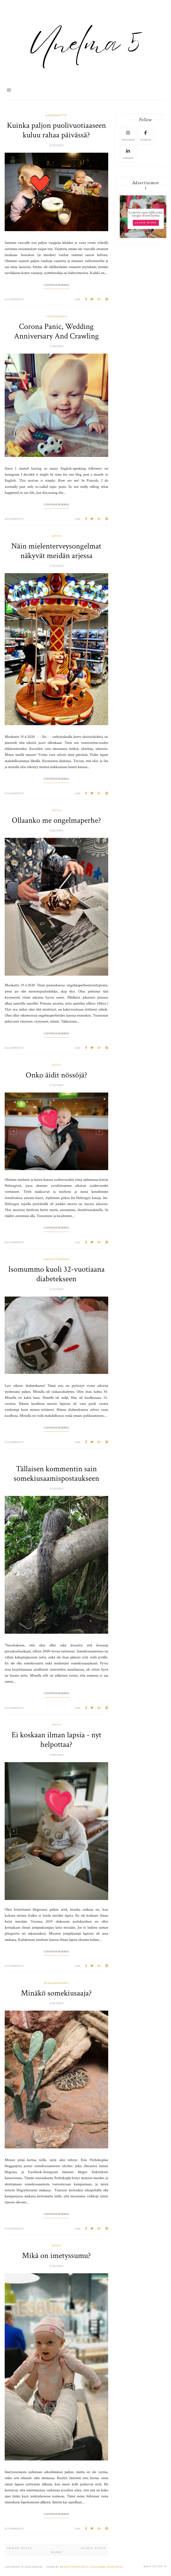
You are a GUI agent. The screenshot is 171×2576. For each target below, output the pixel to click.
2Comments (14, 299)
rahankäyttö (56, 115)
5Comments (14, 2228)
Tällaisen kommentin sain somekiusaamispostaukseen (56, 1474)
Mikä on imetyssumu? (56, 2255)
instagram (128, 135)
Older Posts (93, 2548)
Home (56, 2552)
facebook (145, 135)
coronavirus (56, 316)
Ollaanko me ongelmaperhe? (56, 820)
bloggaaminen (56, 1983)
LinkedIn (128, 154)
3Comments (14, 1966)
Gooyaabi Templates (106, 2566)
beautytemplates (74, 2566)
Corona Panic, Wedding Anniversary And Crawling (56, 331)
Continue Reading (56, 284)
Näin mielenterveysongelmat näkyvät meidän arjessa (56, 551)
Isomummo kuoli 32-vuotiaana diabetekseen (56, 1274)
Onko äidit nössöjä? (56, 1075)
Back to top (155, 2566)
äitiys (56, 536)
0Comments (14, 518)
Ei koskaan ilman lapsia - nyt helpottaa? (56, 1740)
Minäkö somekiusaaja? (56, 1993)
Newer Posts (20, 2548)
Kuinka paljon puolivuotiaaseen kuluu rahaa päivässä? (56, 130)
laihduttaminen (56, 1259)
